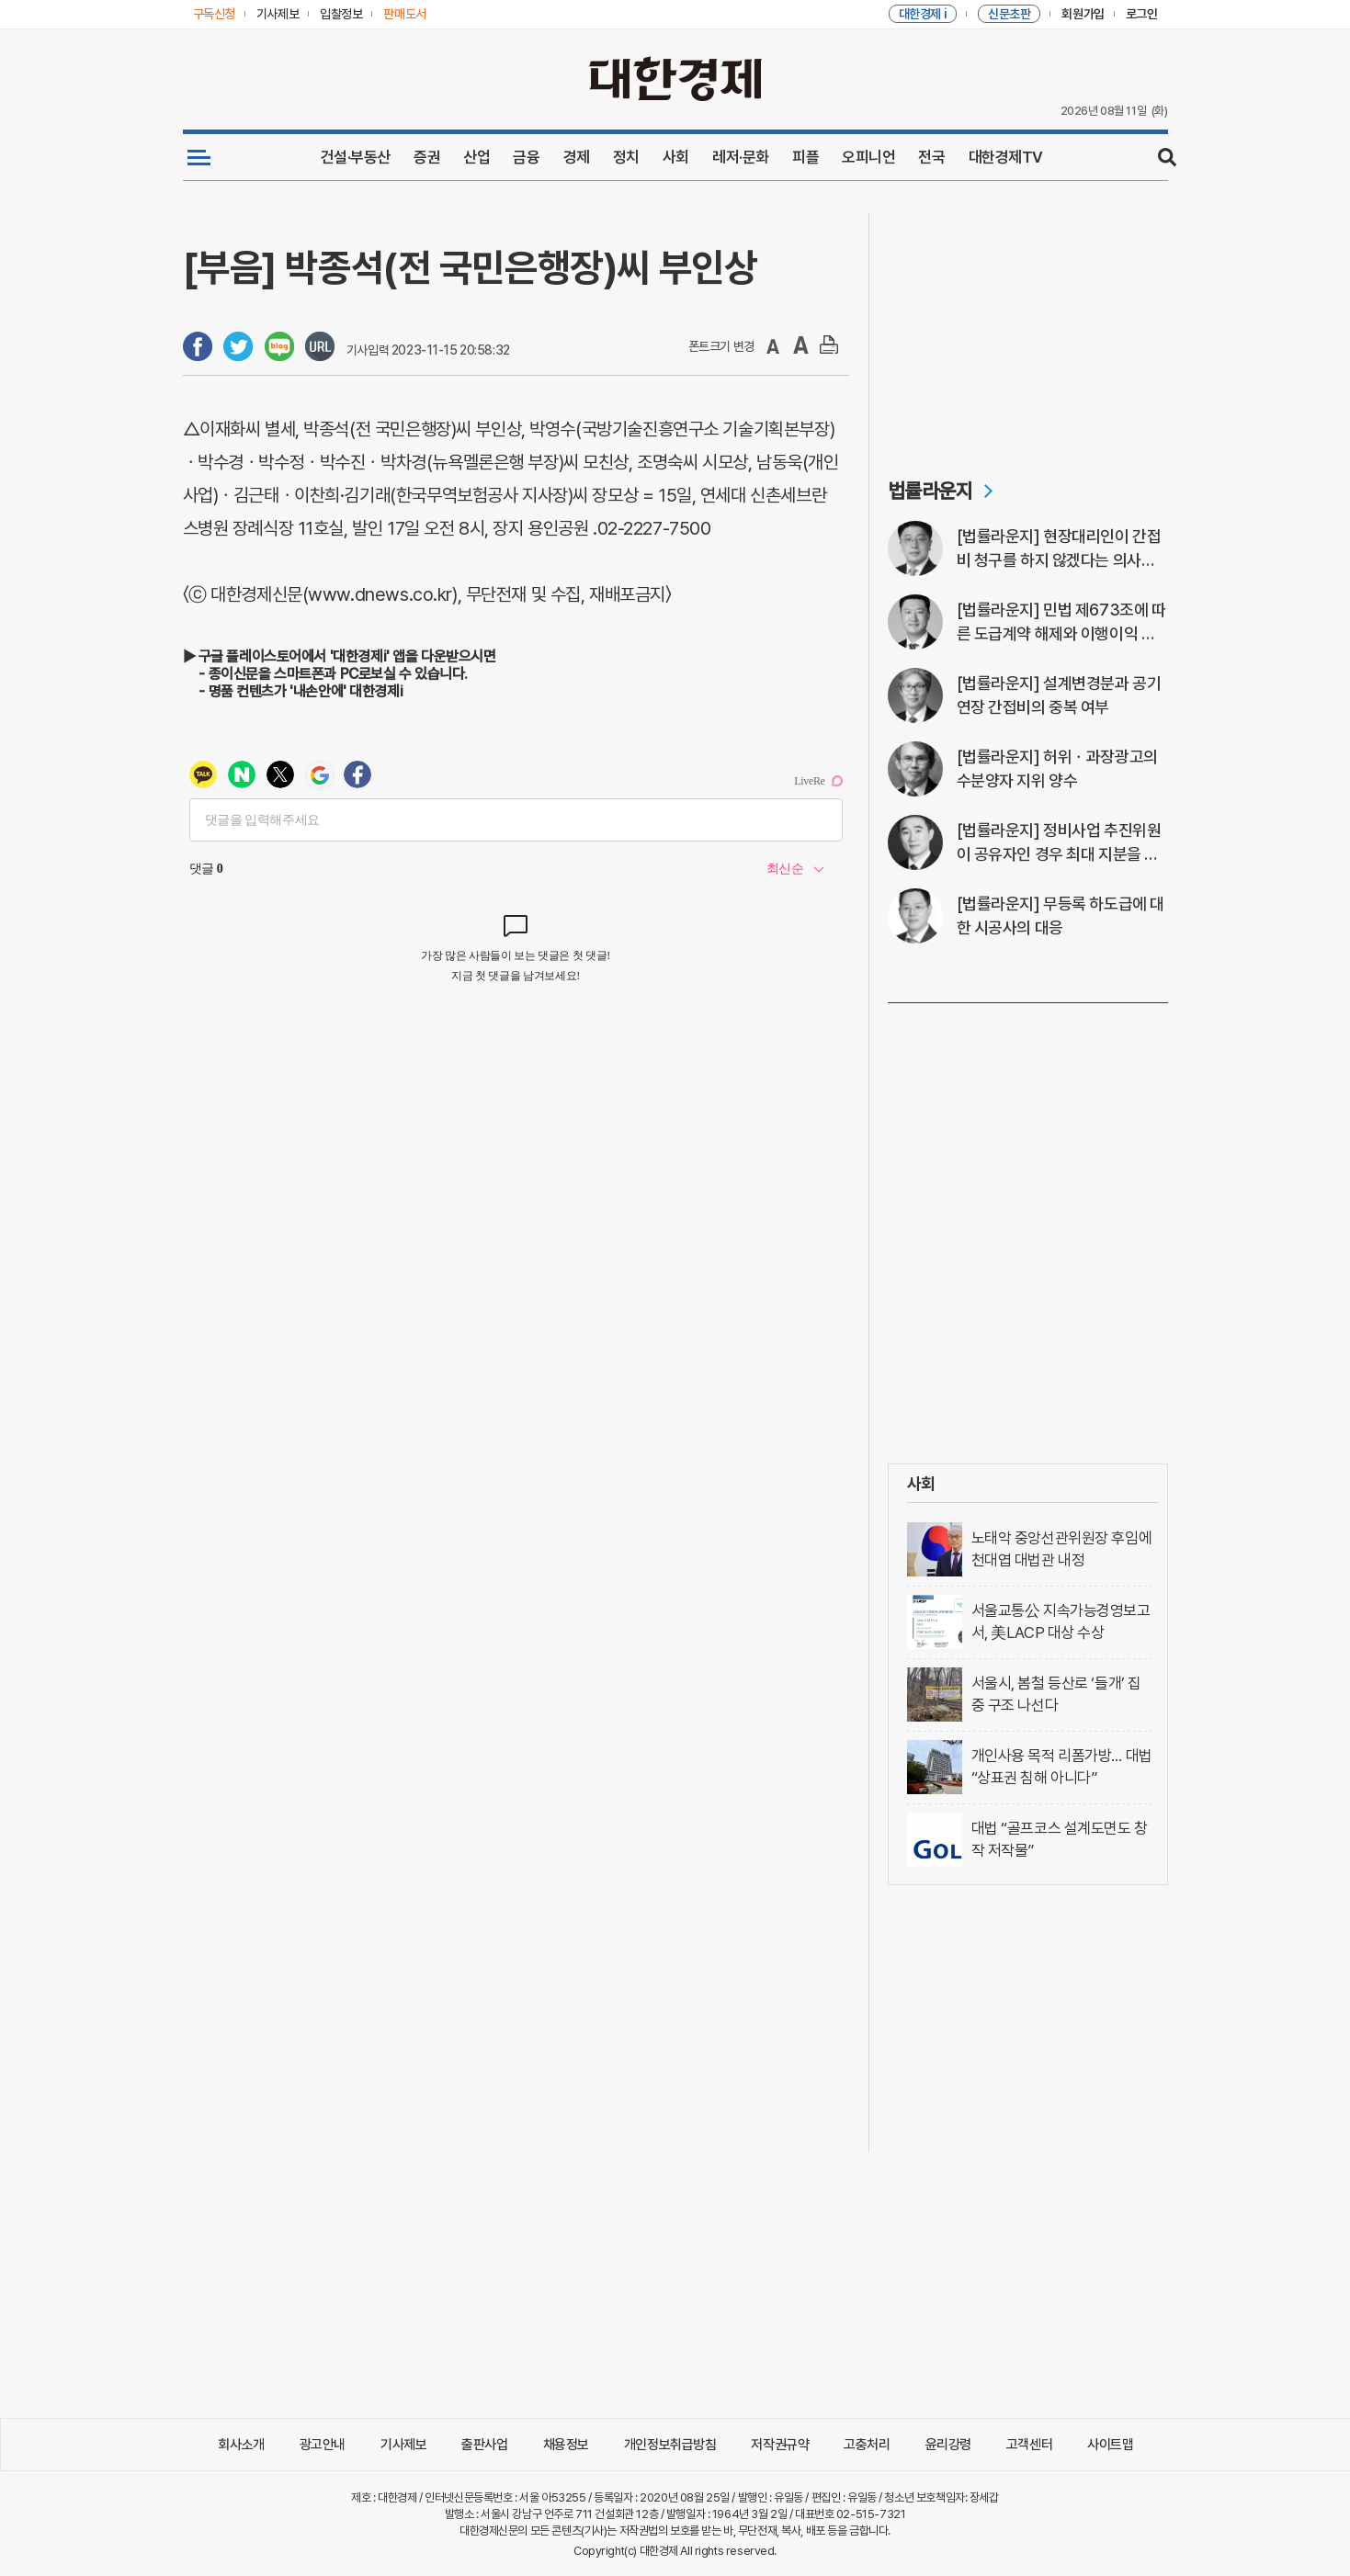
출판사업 (484, 2444)
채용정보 (566, 2444)
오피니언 (868, 157)
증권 (427, 157)
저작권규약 (780, 2444)
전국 (931, 157)
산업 (476, 157)
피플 (805, 157)
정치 (626, 157)
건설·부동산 (356, 157)
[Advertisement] (1028, 327)
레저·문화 (740, 157)
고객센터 (1029, 2444)
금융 (526, 157)
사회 (676, 157)
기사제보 (403, 2444)
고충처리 (867, 2444)
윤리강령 (948, 2444)
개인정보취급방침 (670, 2444)
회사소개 (241, 2444)
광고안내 (323, 2444)
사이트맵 (1110, 2444)
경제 (576, 157)
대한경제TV (1006, 157)
